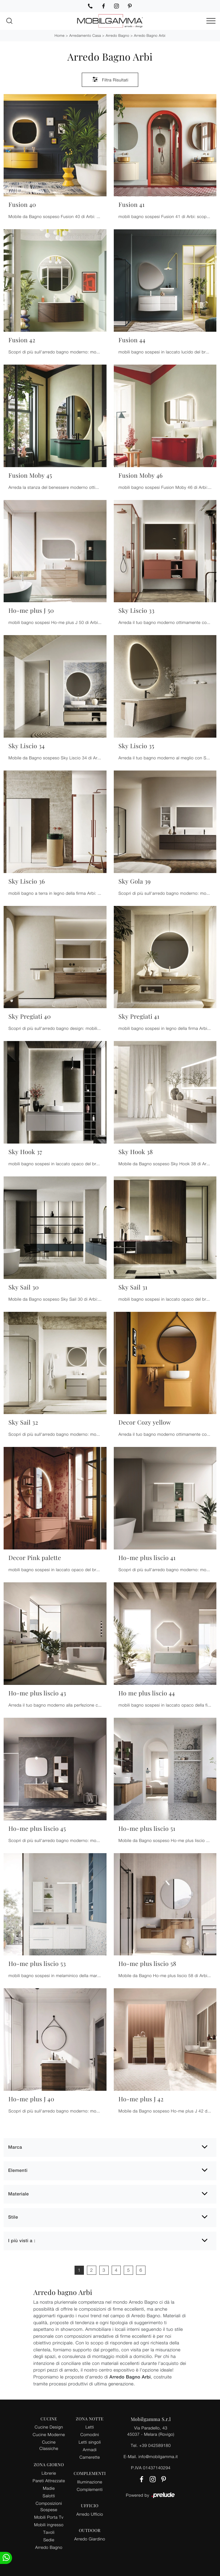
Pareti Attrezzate (49, 2480)
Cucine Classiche (49, 2445)
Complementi (90, 2489)
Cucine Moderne (49, 2434)
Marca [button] (15, 2147)
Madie (49, 2488)
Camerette (89, 2457)
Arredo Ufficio (89, 2514)
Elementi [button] (17, 2170)
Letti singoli (89, 2442)
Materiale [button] (18, 2194)
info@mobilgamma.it (158, 2456)
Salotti (49, 2495)
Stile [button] (13, 2217)
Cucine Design (49, 2426)
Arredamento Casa (85, 35)
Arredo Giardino (89, 2538)
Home (60, 35)
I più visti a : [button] (21, 2240)
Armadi (90, 2449)
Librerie (49, 2473)
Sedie (48, 2539)
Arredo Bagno (117, 35)
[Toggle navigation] (210, 21)
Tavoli (49, 2532)
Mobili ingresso (48, 2524)
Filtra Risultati (110, 79)
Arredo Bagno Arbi (150, 35)
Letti (89, 2426)
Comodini (89, 2434)
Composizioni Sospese (49, 2506)
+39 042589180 (155, 2445)
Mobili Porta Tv (48, 2517)
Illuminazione (89, 2481)
